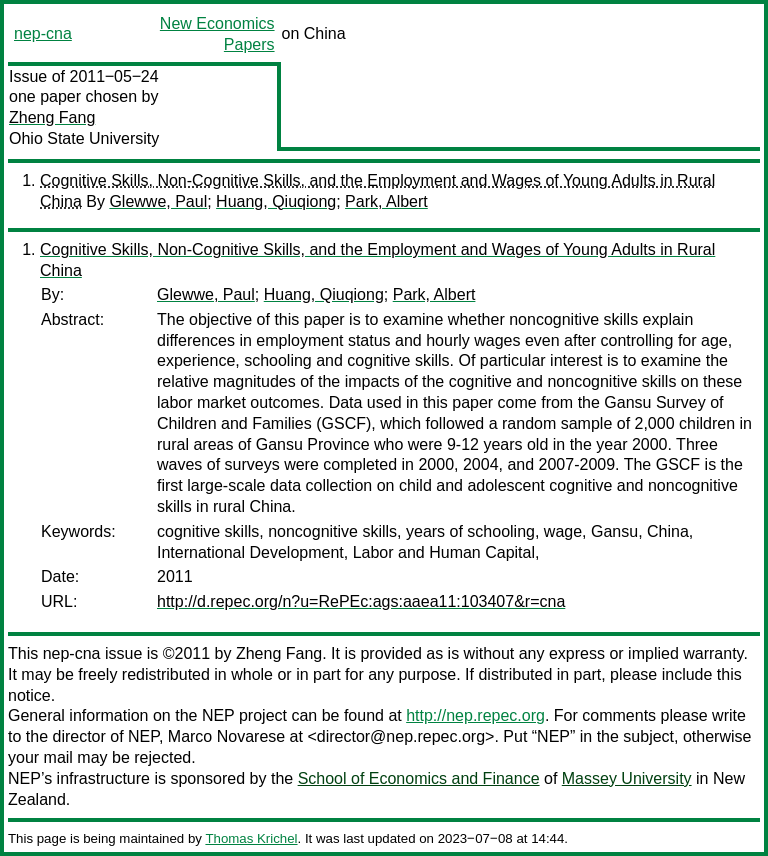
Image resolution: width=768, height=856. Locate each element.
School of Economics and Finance (419, 778)
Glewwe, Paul (158, 201)
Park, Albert (386, 201)
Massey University (627, 778)
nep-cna (43, 33)
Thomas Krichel (251, 838)
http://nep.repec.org (475, 715)
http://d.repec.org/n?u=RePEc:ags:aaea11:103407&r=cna (361, 601)
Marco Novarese (226, 736)
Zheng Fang (52, 117)
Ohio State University (84, 138)
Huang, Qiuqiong (276, 201)
